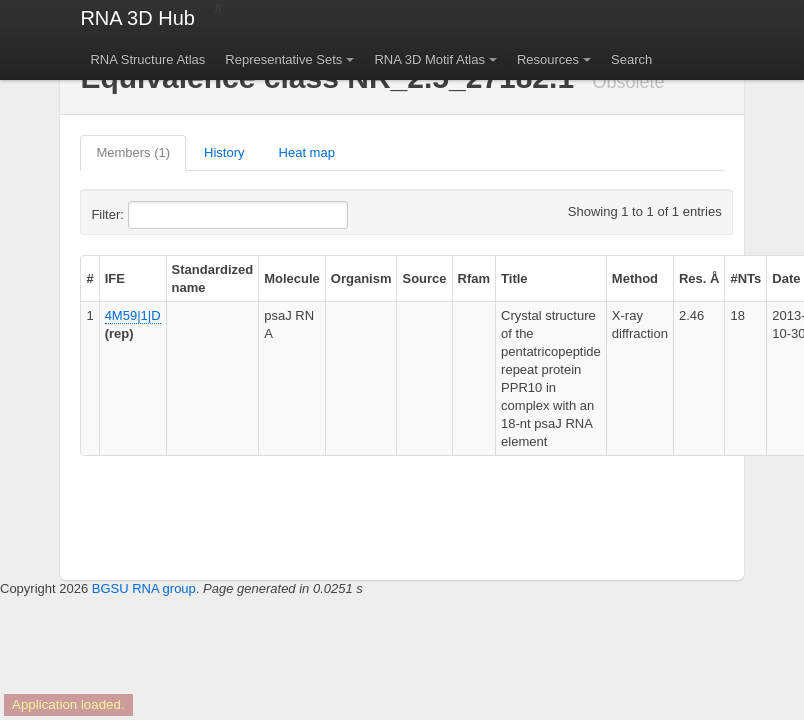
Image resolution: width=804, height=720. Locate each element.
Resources (548, 59)
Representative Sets (283, 59)
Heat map (307, 152)
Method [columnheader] (635, 278)
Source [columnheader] (424, 278)
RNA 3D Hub (137, 18)
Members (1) (133, 152)
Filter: (156, 215)
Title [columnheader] (514, 278)
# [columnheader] (89, 278)
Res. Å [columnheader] (699, 278)
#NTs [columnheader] (745, 278)
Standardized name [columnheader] (213, 278)
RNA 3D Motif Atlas (429, 59)
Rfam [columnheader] (474, 278)
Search (631, 59)
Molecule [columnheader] (292, 278)
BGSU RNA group (144, 588)
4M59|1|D (133, 315)
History (224, 152)
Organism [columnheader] (361, 278)
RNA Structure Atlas (147, 59)
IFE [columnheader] (115, 278)
